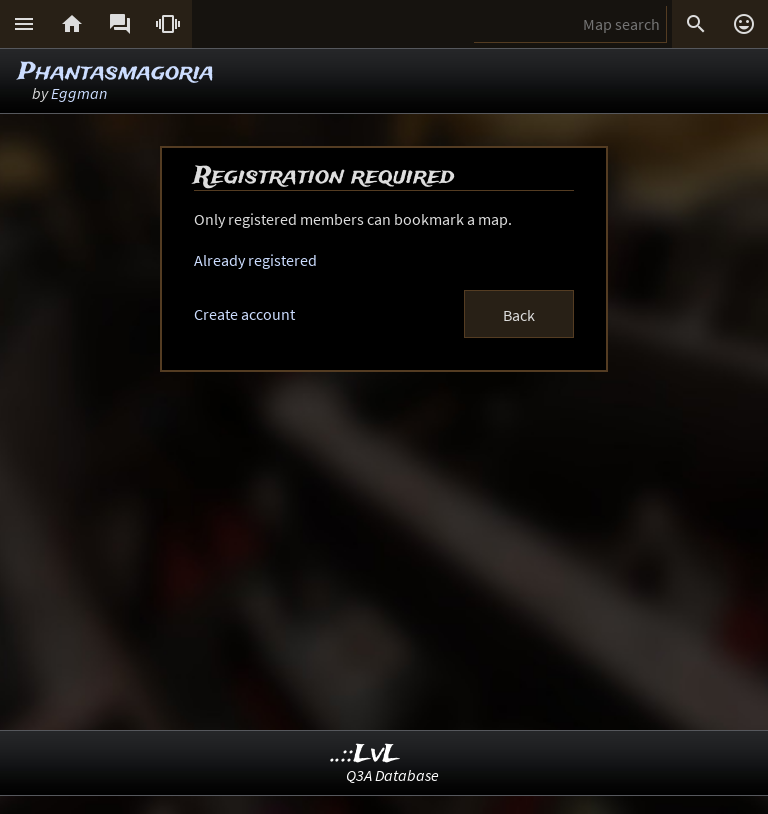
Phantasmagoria (116, 72)
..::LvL (365, 754)
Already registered (255, 260)
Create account (244, 314)
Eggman (79, 93)
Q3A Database (392, 775)
